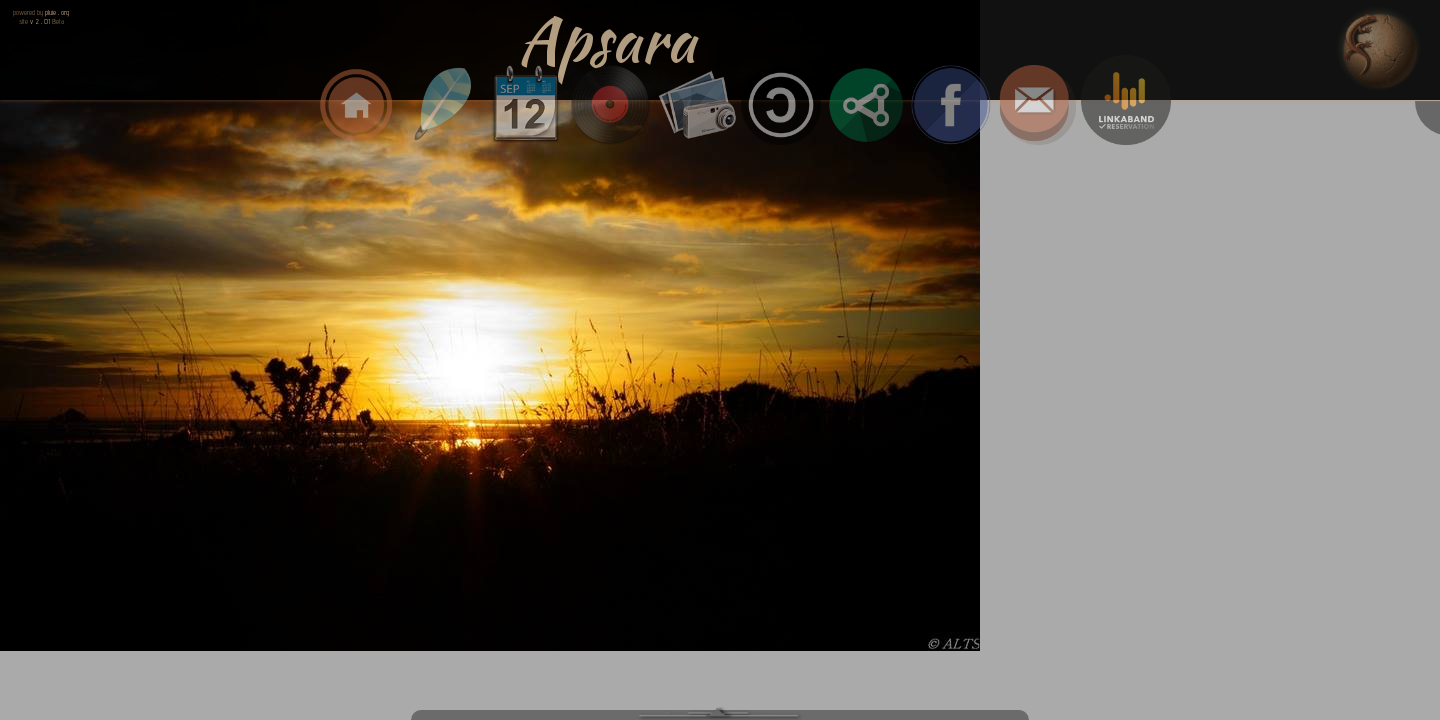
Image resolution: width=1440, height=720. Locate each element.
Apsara (607, 40)
